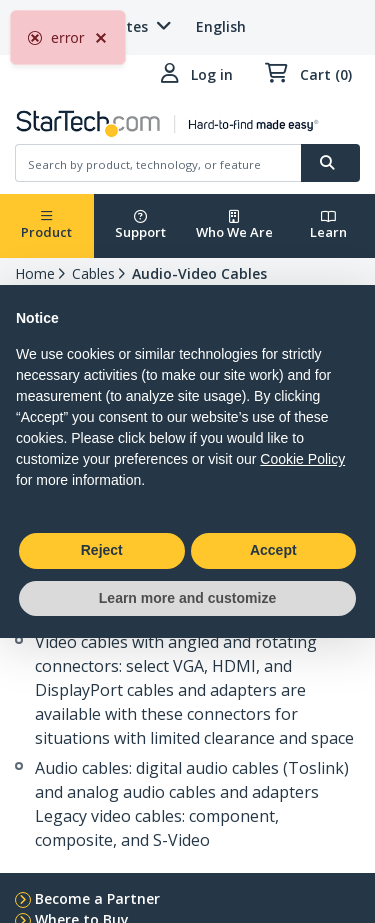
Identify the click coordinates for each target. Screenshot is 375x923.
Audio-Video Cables (199, 273)
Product (46, 225)
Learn (328, 225)
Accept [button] (273, 550)
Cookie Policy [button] (302, 459)
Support (140, 225)
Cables (93, 273)
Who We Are (234, 225)
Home (35, 273)
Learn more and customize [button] (187, 598)
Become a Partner (97, 898)
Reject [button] (102, 550)
